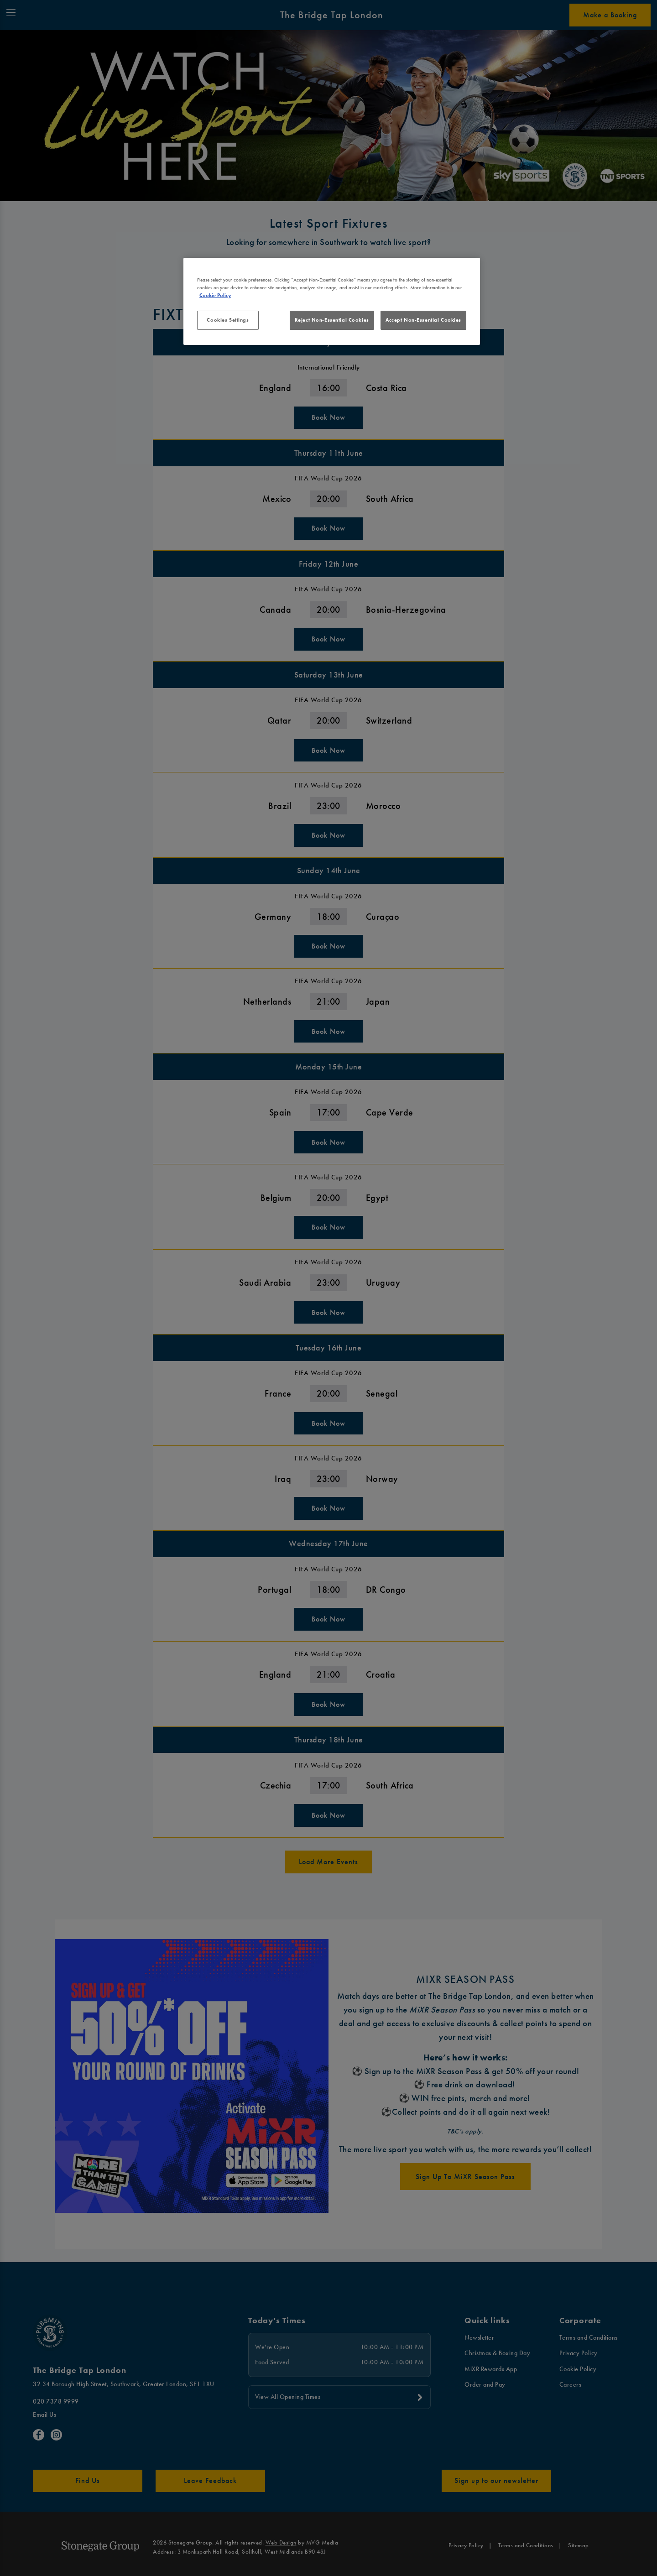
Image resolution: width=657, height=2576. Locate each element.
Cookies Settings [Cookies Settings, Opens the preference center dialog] (228, 320)
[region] (331, 301)
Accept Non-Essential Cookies (423, 320)
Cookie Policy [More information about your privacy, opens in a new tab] (215, 295)
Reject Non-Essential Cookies (332, 320)
